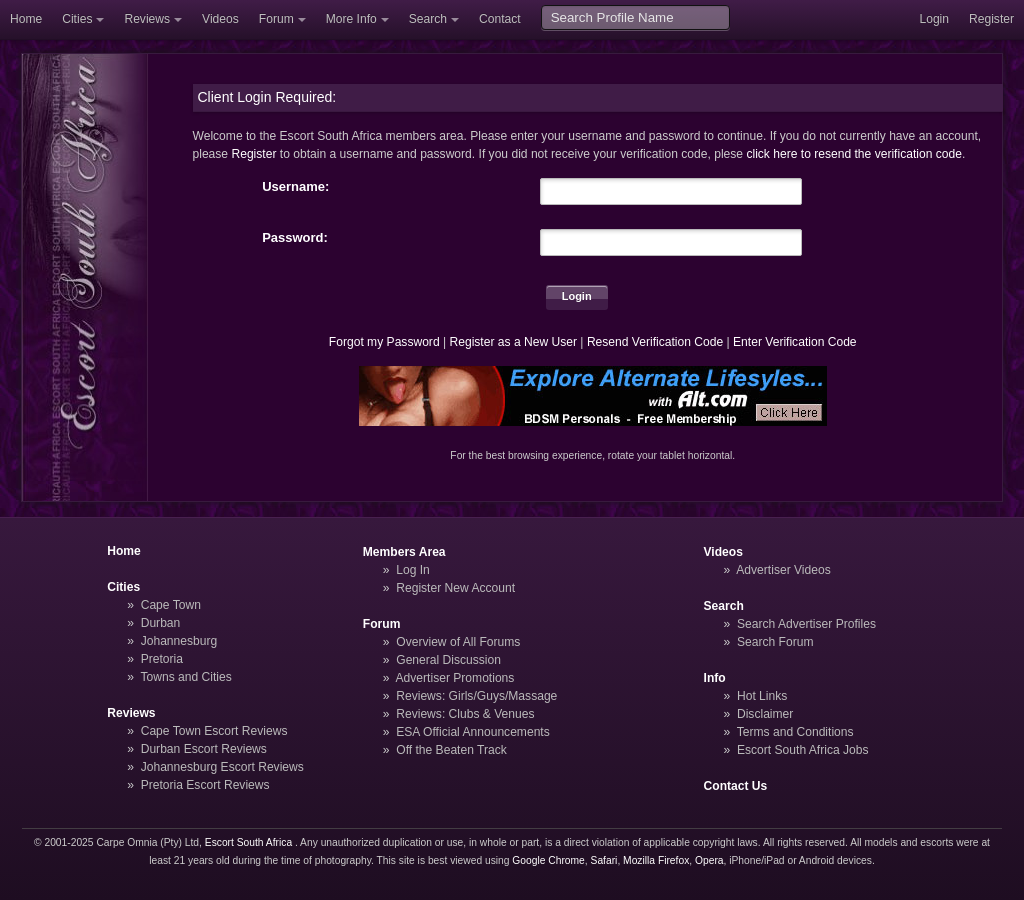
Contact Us (736, 786)
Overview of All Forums (458, 642)
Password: (295, 237)
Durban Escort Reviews (204, 749)
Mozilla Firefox (656, 860)
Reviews (147, 19)
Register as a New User (513, 342)
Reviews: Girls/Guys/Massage (476, 696)
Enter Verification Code (795, 342)
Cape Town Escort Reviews (214, 731)
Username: (295, 186)
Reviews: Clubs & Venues (465, 714)
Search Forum (775, 642)
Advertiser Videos (783, 570)
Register (991, 19)
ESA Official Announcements (473, 732)
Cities (77, 19)
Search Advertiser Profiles (806, 624)
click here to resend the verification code (854, 154)
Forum (276, 19)
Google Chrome (548, 860)
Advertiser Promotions (455, 678)
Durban (161, 623)
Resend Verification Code (655, 342)
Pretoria (162, 659)
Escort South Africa (248, 842)
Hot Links (762, 696)
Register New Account (455, 588)
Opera (709, 860)
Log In (413, 570)
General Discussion (448, 660)
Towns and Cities (185, 677)
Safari (604, 860)
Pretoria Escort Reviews (205, 785)
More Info (351, 19)
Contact (500, 19)
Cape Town (171, 605)
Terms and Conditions (795, 732)
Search (428, 19)
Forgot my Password (384, 342)
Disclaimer (765, 714)
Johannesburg (179, 641)
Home (26, 19)
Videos (220, 19)
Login (934, 19)
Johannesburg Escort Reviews (222, 767)
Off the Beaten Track (451, 750)
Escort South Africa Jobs (803, 750)
